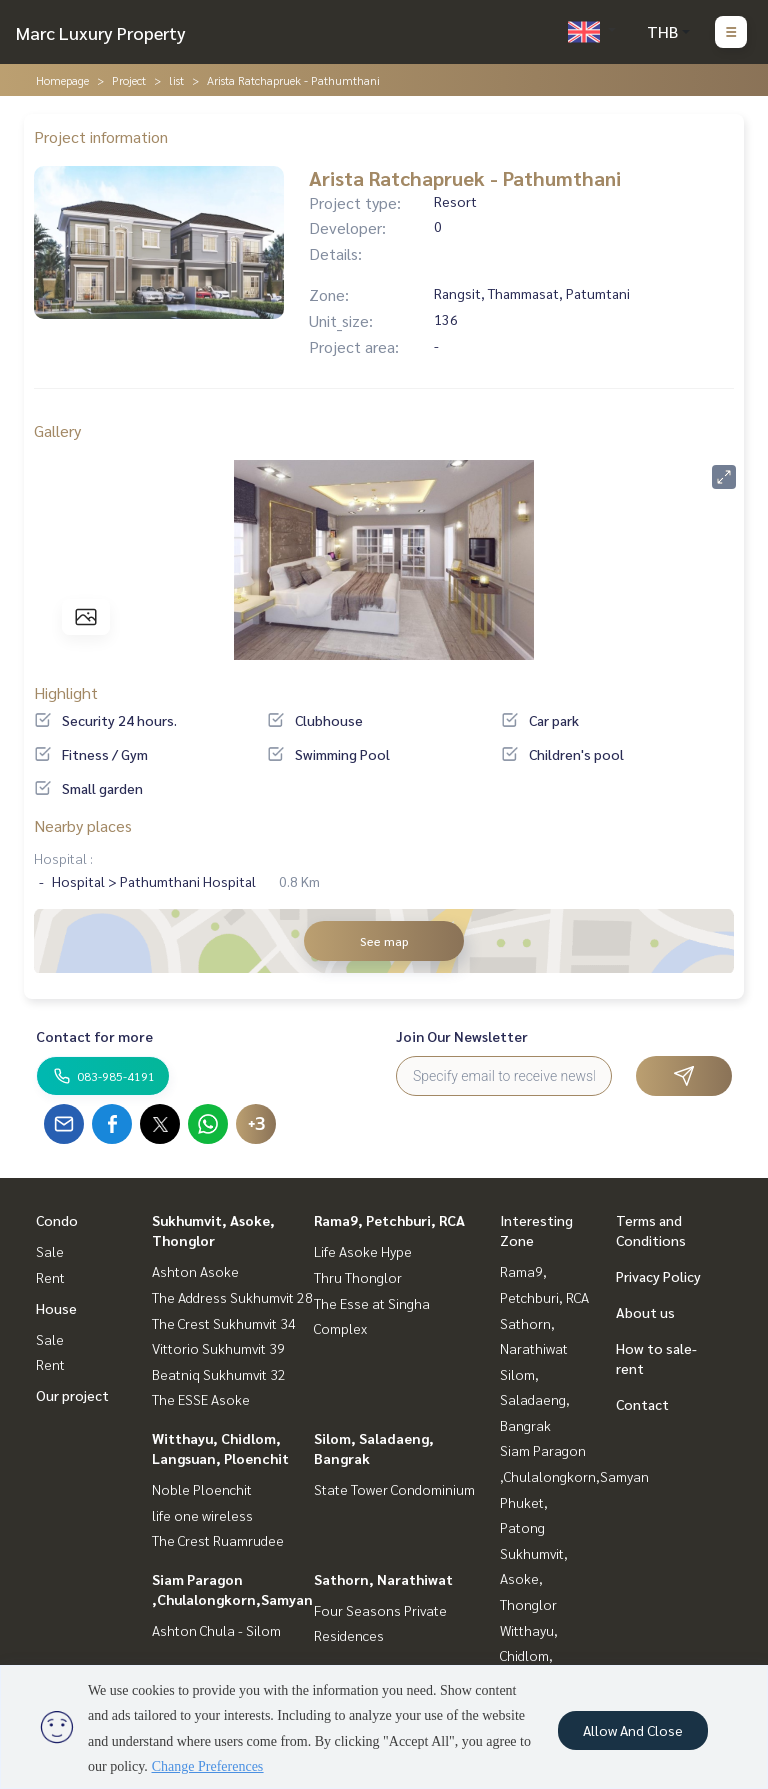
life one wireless (202, 1515)
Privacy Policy (658, 1276)
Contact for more (94, 1036)
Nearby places (83, 825)
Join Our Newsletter (462, 1036)
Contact (642, 1404)
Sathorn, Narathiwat (383, 1579)
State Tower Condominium (394, 1489)
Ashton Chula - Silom (216, 1630)
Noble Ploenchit (202, 1489)
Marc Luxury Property (101, 32)
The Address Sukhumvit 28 (232, 1297)
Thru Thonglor (358, 1277)
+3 (256, 1124)
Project (129, 80)
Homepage (62, 80)
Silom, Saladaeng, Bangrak (535, 1399)
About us (645, 1312)
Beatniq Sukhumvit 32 (219, 1374)
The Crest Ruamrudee (218, 1540)
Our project (72, 1395)
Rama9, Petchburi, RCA (389, 1220)
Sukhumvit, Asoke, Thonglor (534, 1578)
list (176, 80)
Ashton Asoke (195, 1271)
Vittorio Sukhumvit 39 (218, 1348)
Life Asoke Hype (363, 1251)
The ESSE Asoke (201, 1399)
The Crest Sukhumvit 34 (224, 1323)
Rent (50, 1277)
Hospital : (63, 858)
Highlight (66, 692)
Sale (50, 1251)
